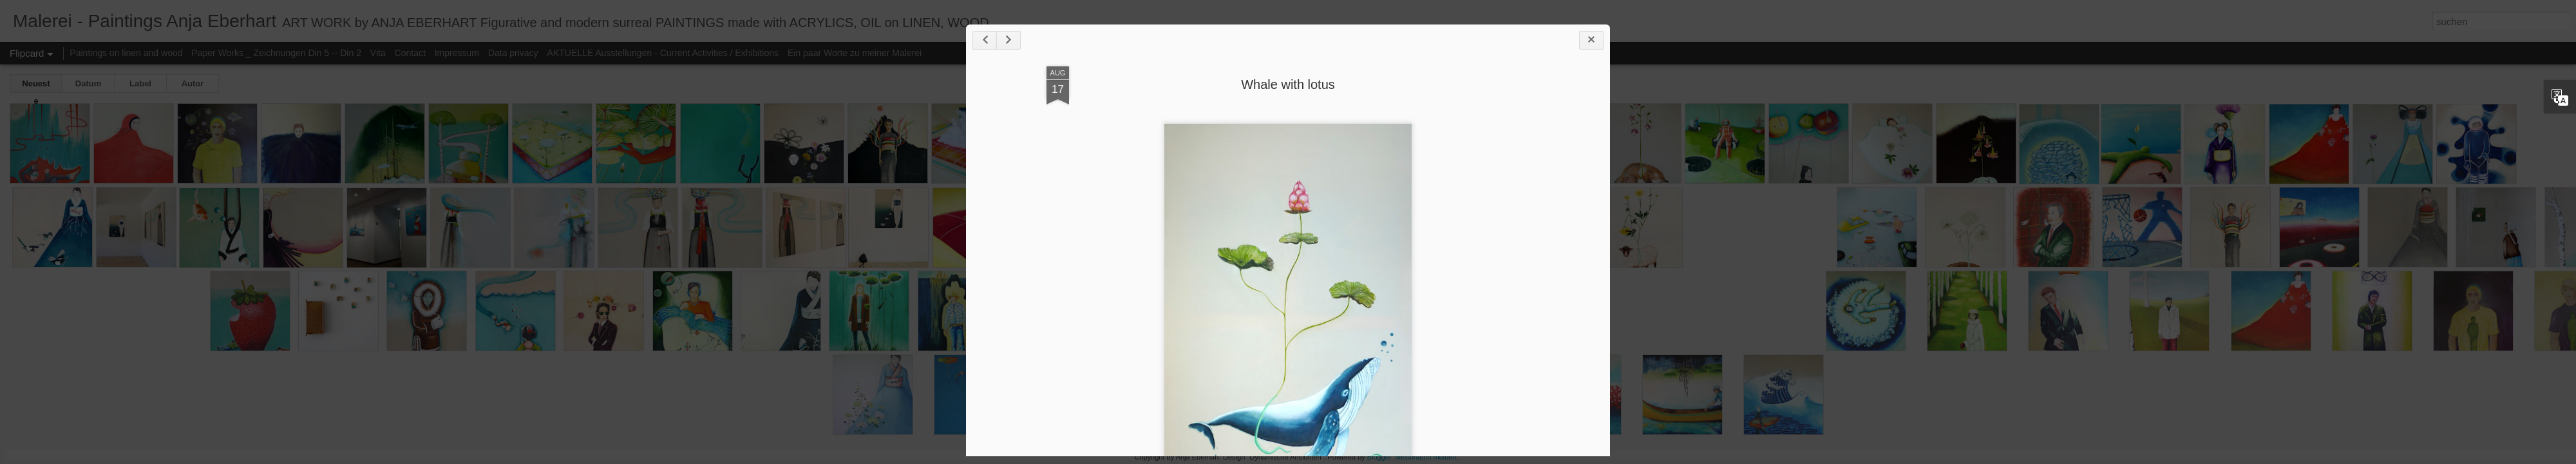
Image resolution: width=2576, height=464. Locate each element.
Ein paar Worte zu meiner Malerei (855, 53)
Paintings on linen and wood (126, 53)
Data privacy (513, 53)
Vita (378, 53)
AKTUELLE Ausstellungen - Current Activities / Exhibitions (663, 53)
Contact (410, 53)
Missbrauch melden (1425, 457)
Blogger (1379, 457)
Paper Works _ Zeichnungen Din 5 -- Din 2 (277, 53)
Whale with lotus (1288, 84)
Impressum (457, 53)
